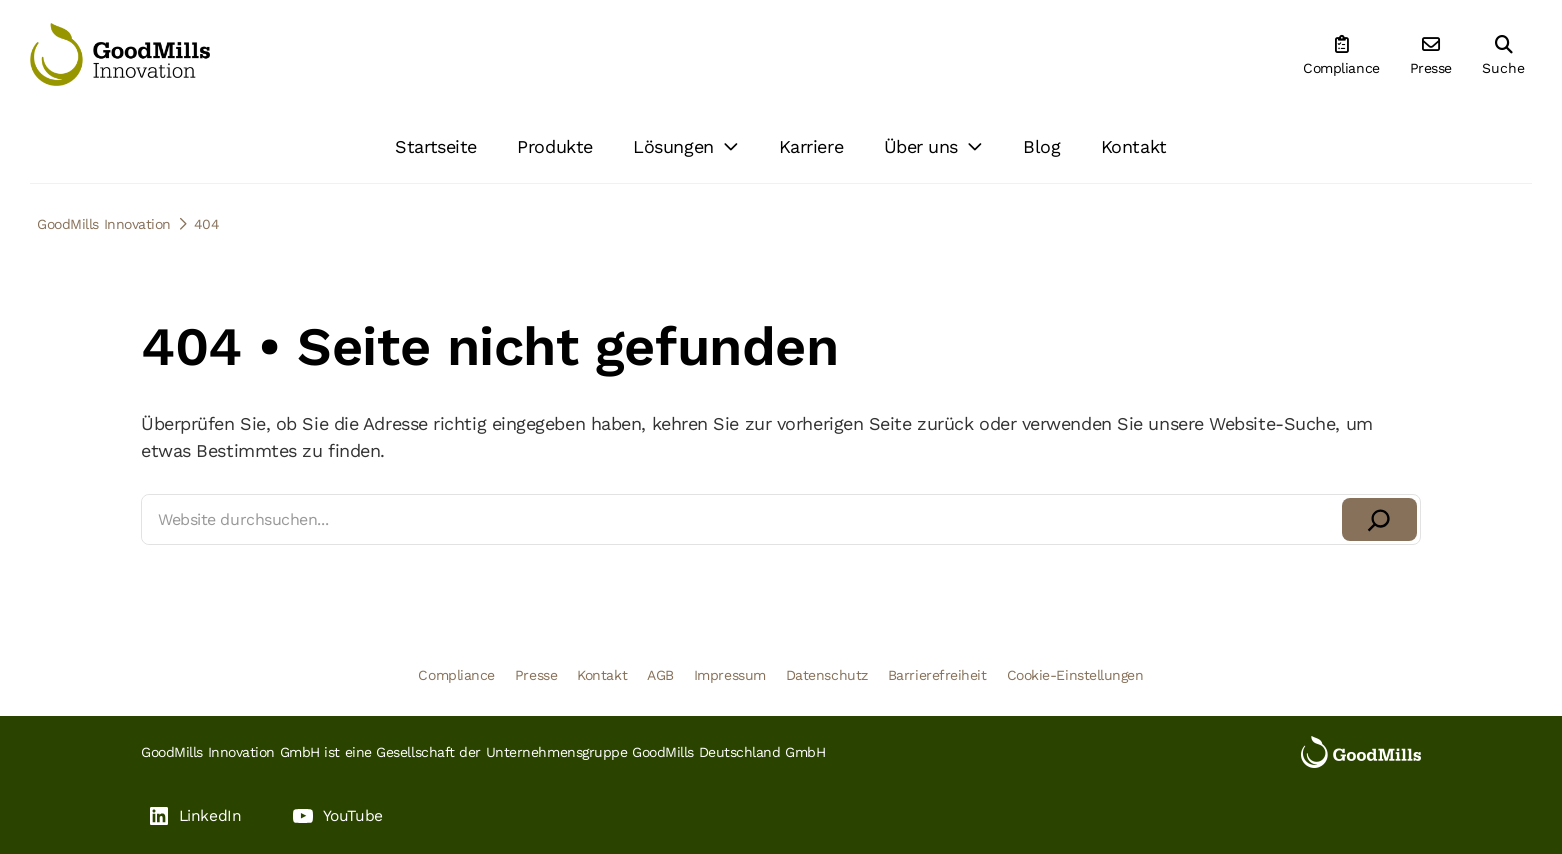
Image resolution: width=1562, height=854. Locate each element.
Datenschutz (827, 675)
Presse (536, 675)
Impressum (730, 675)
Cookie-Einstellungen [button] (1075, 675)
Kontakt (602, 675)
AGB (660, 675)
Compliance (456, 675)
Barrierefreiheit (937, 675)
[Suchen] (1379, 519)
